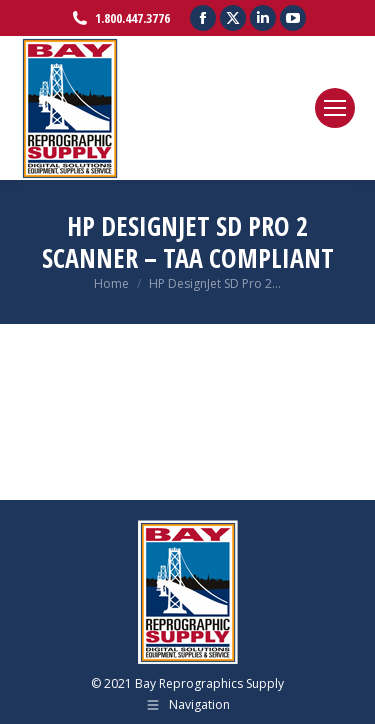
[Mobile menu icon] (335, 108)
